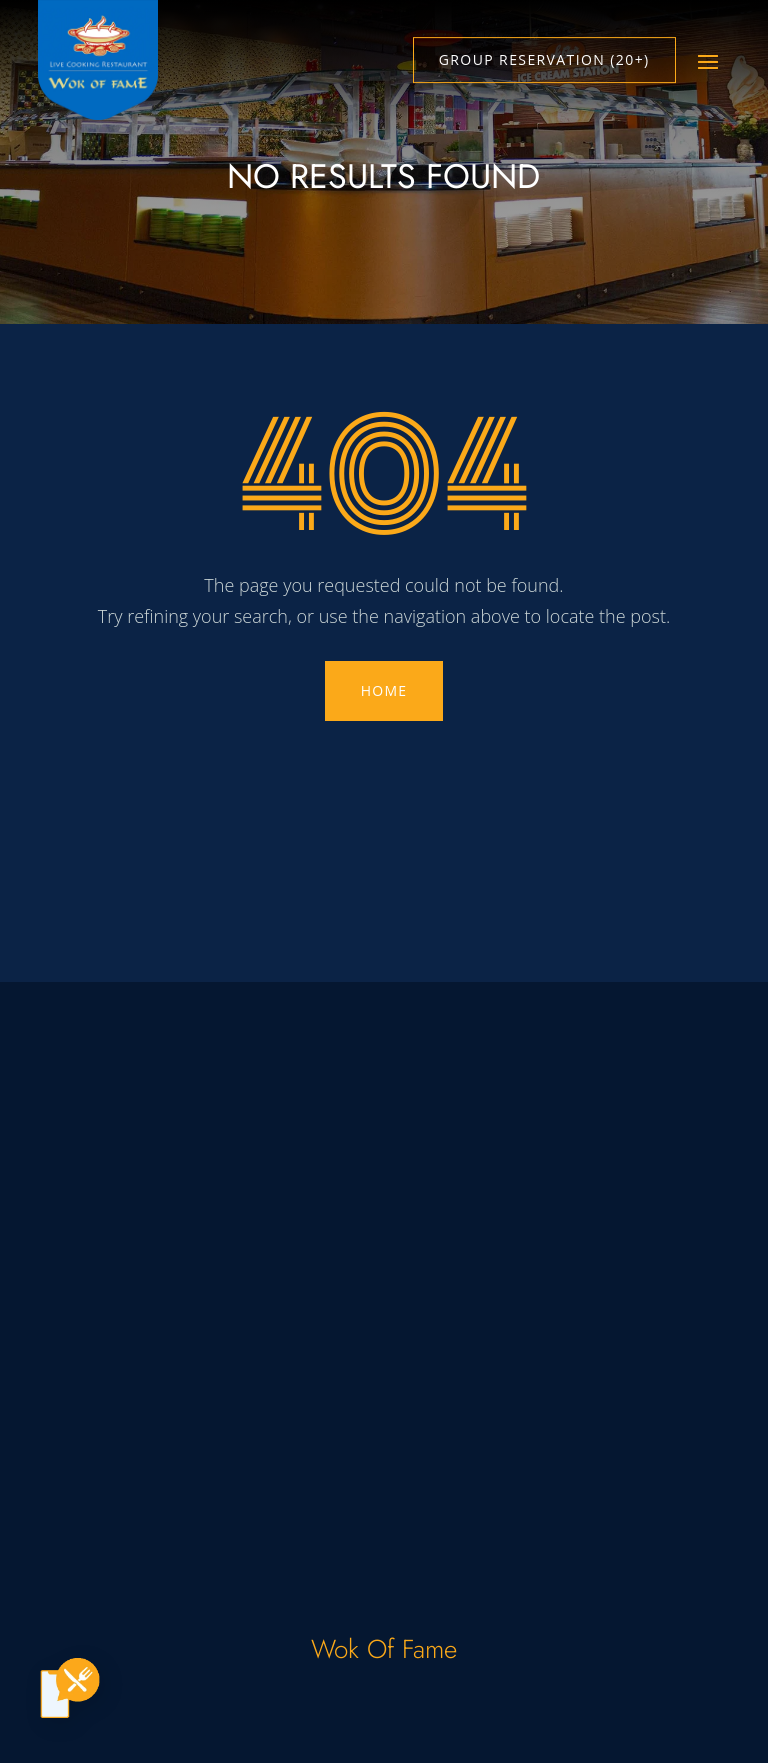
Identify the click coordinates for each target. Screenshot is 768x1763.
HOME (384, 690)
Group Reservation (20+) (544, 59)
